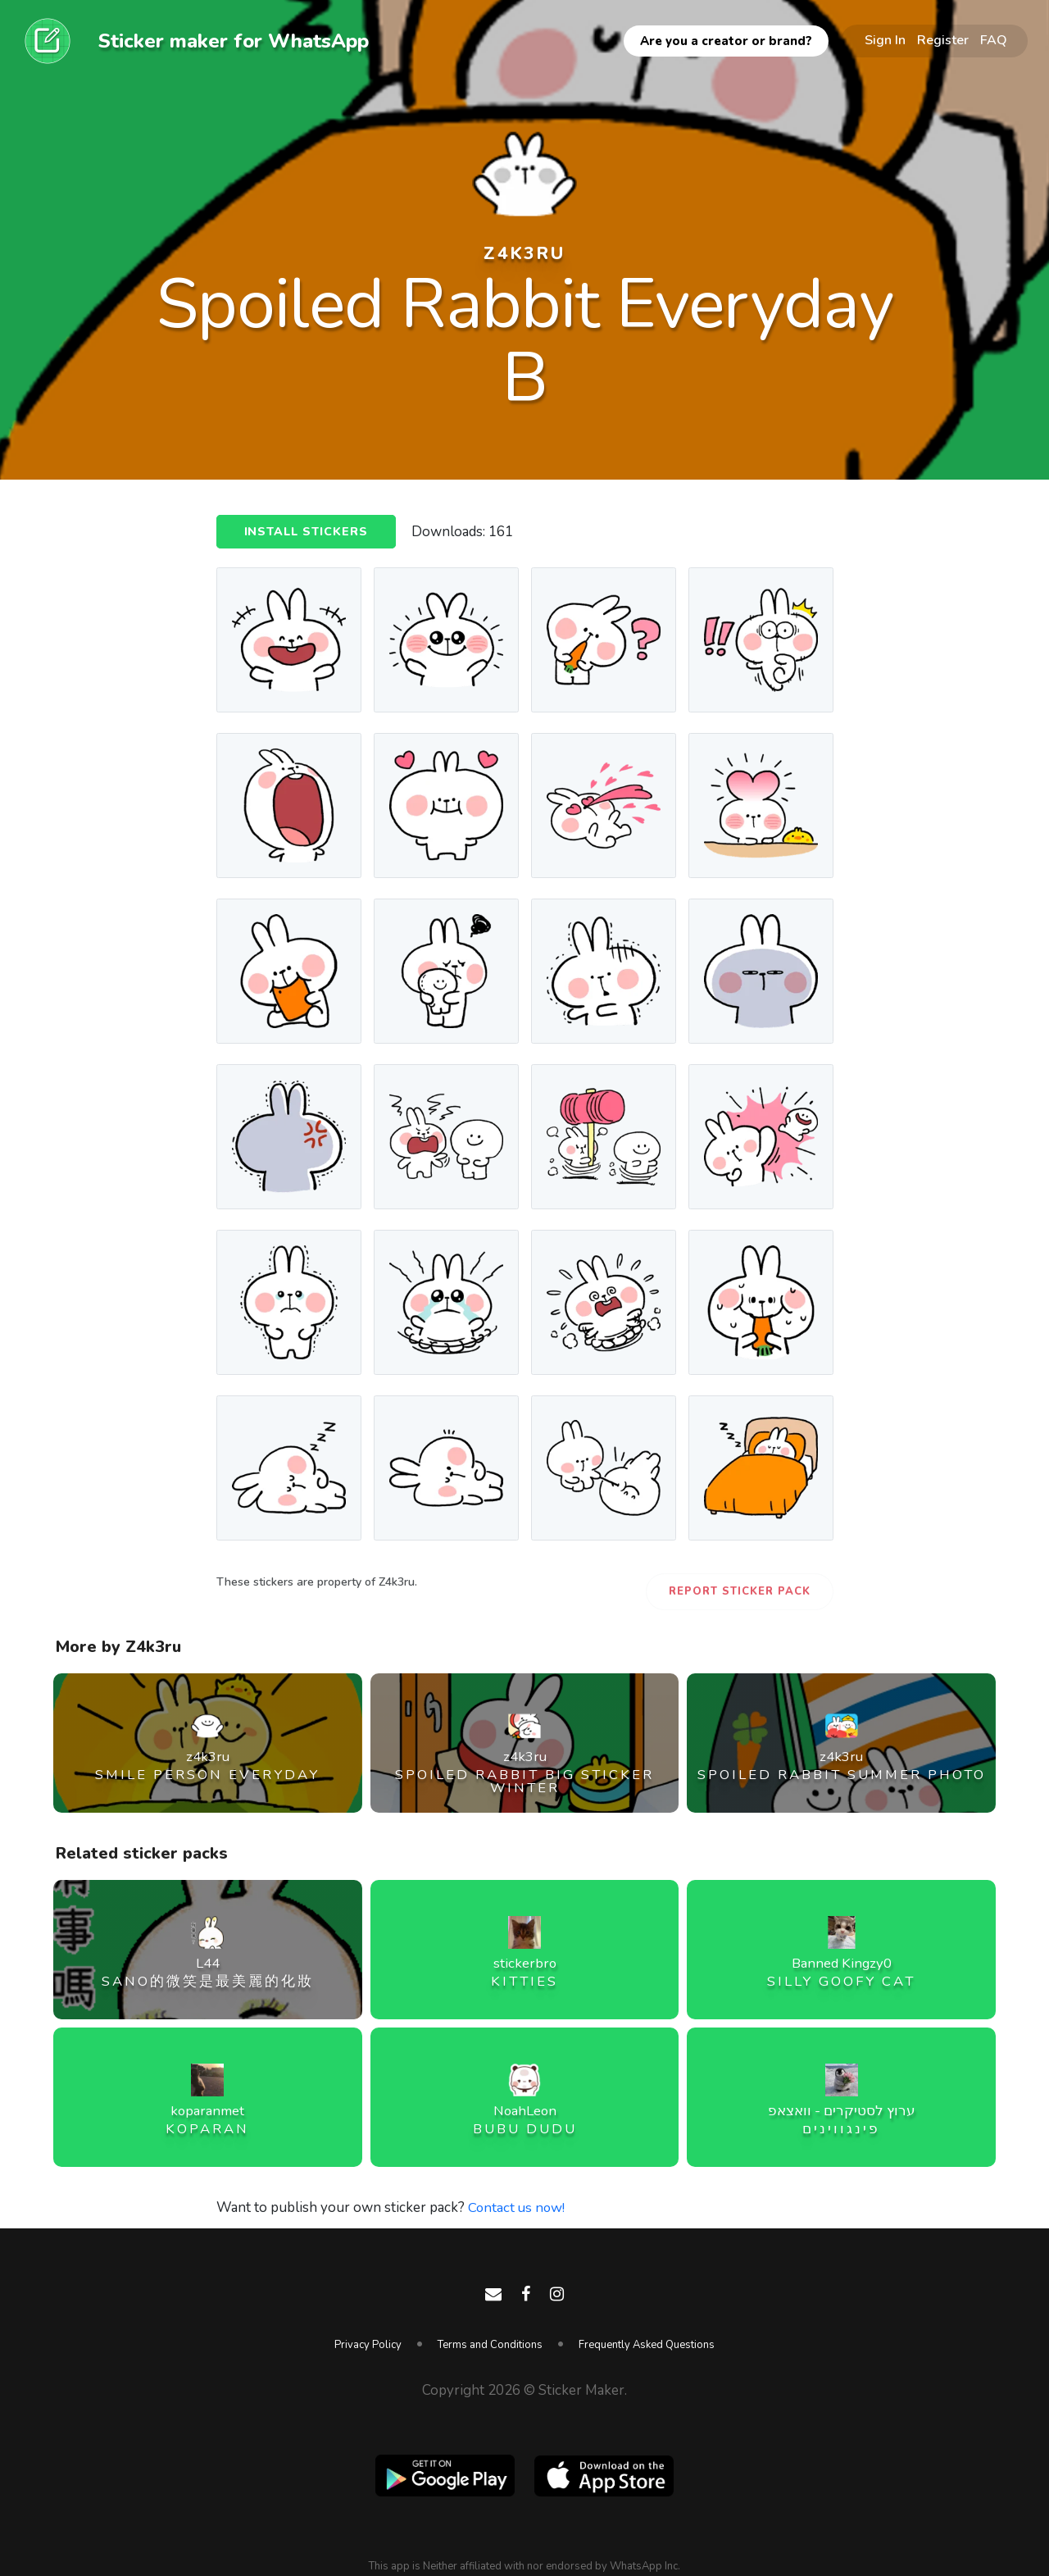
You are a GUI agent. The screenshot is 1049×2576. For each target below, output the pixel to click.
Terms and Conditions (490, 2344)
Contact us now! (517, 2207)
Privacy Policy (368, 2344)
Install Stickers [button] (308, 533)
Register (943, 40)
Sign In (885, 40)
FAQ (993, 40)
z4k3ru (524, 253)
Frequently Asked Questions (647, 2344)
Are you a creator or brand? (726, 41)
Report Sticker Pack (740, 1591)
